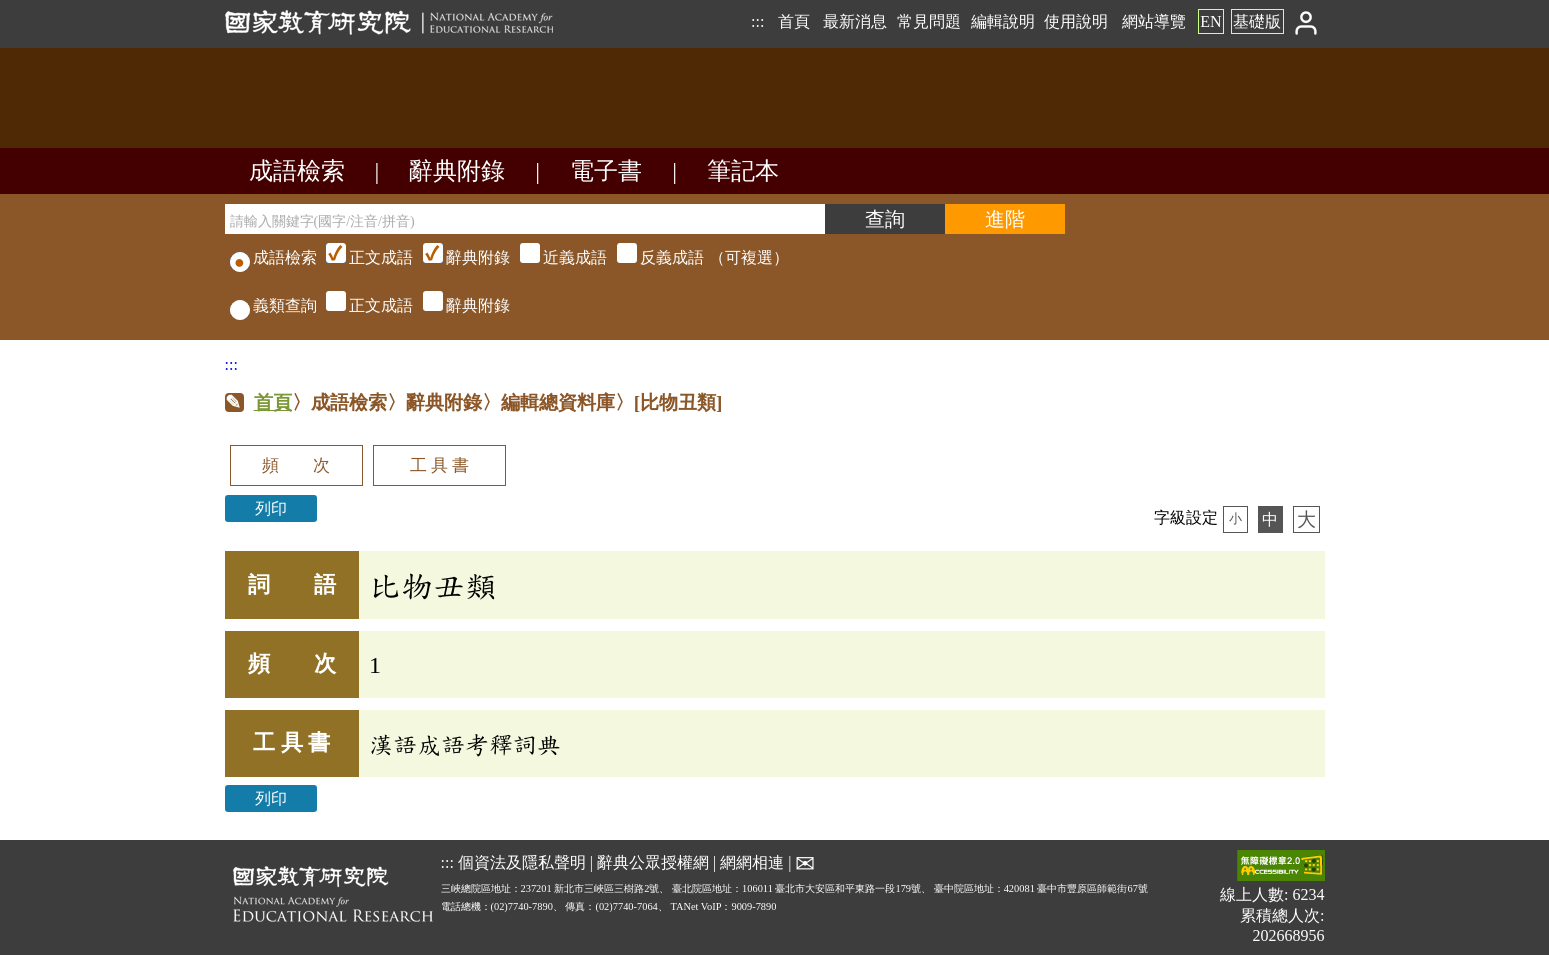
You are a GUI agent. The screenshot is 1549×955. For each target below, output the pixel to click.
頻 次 (296, 465)
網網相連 (752, 862)
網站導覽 (1154, 21)
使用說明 (1076, 21)
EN (1210, 21)
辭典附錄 (457, 171)
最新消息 (855, 21)
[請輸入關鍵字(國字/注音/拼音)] (525, 219)
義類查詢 (273, 305)
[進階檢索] (1005, 219)
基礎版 (1257, 21)
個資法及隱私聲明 (522, 862)
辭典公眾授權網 (653, 862)
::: (757, 21)
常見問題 (929, 21)
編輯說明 (1003, 21)
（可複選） (555, 257)
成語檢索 (297, 171)
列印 (271, 508)
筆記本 (743, 171)
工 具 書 (439, 465)
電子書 (606, 171)
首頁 (794, 21)
